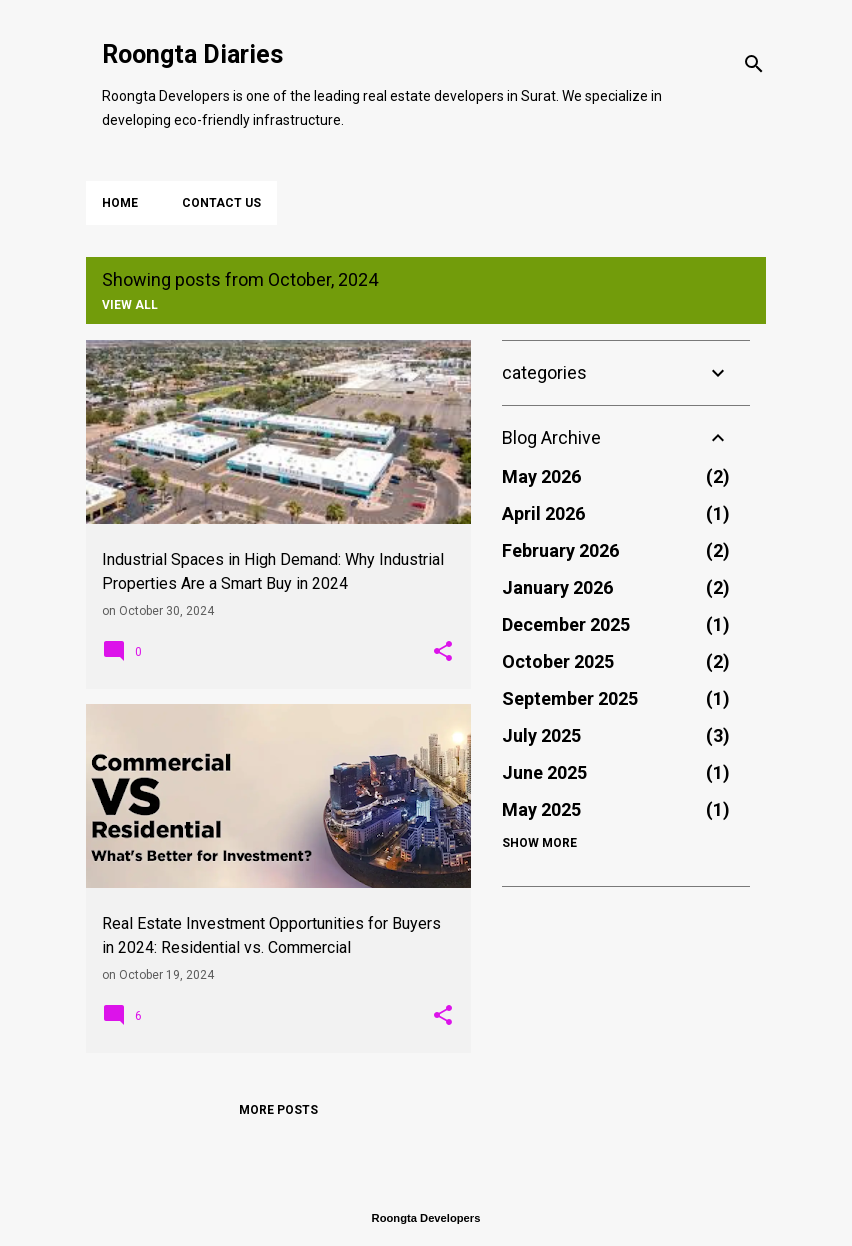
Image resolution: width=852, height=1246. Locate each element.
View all (130, 305)
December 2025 (566, 624)
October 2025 (558, 661)
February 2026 (560, 550)
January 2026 (557, 587)
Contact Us (221, 203)
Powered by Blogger (425, 1177)
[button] (443, 652)
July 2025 (541, 735)
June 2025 (544, 772)
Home (120, 203)
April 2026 (543, 513)
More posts (278, 1110)
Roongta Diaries (192, 54)
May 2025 (541, 809)
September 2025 (570, 698)
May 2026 (541, 476)
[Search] (754, 64)
